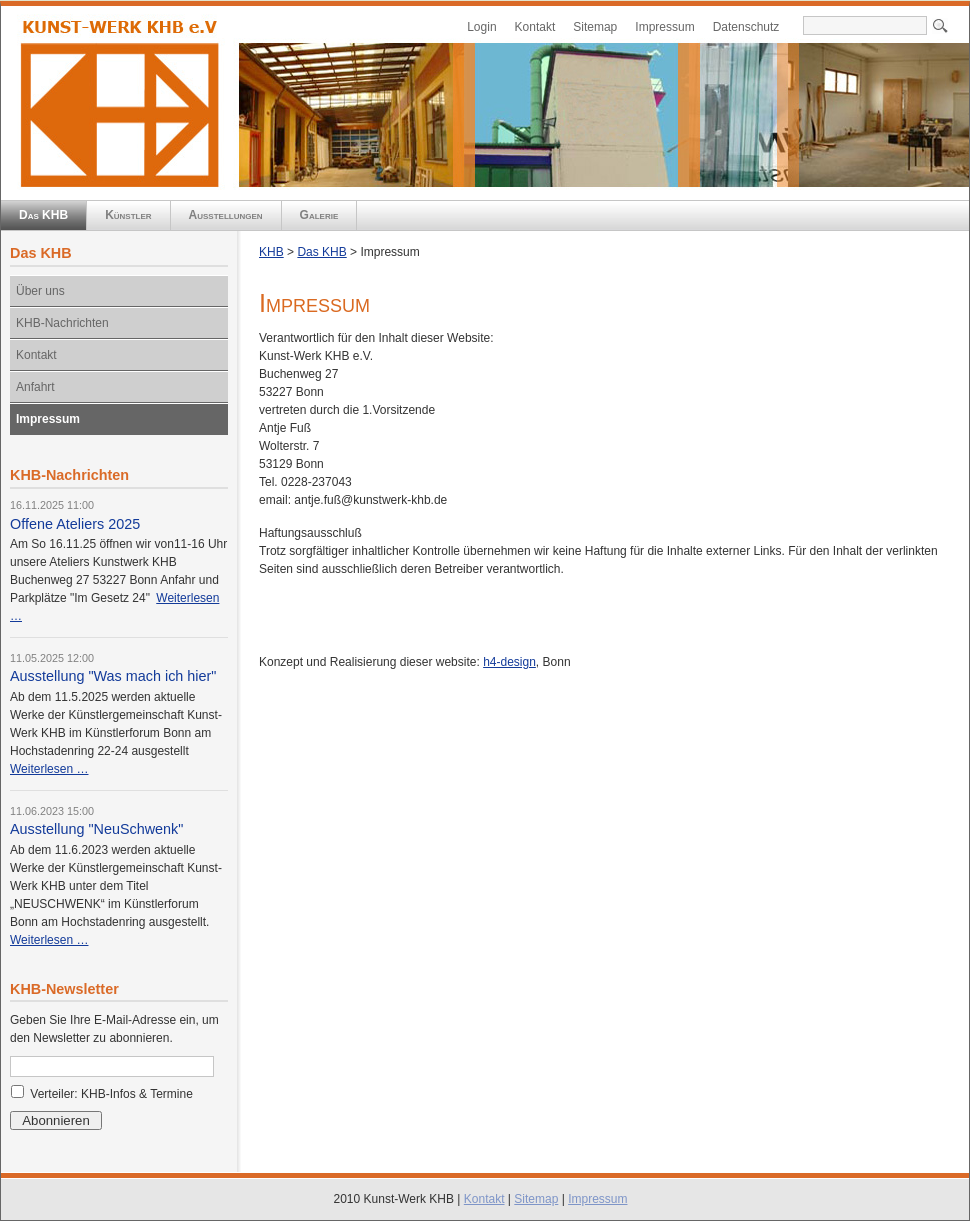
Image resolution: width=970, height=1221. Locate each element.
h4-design (509, 662)
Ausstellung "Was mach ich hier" (113, 676)
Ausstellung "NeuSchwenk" (96, 829)
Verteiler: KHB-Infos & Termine (111, 1094)
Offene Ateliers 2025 (75, 524)
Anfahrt (35, 387)
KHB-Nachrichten (62, 323)
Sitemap (595, 27)
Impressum (664, 27)
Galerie (319, 215)
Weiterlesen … (49, 769)
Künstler (128, 215)
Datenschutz (746, 27)
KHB (271, 252)
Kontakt (535, 27)
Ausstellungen (226, 215)
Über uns (40, 291)
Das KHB (43, 215)
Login (481, 27)
